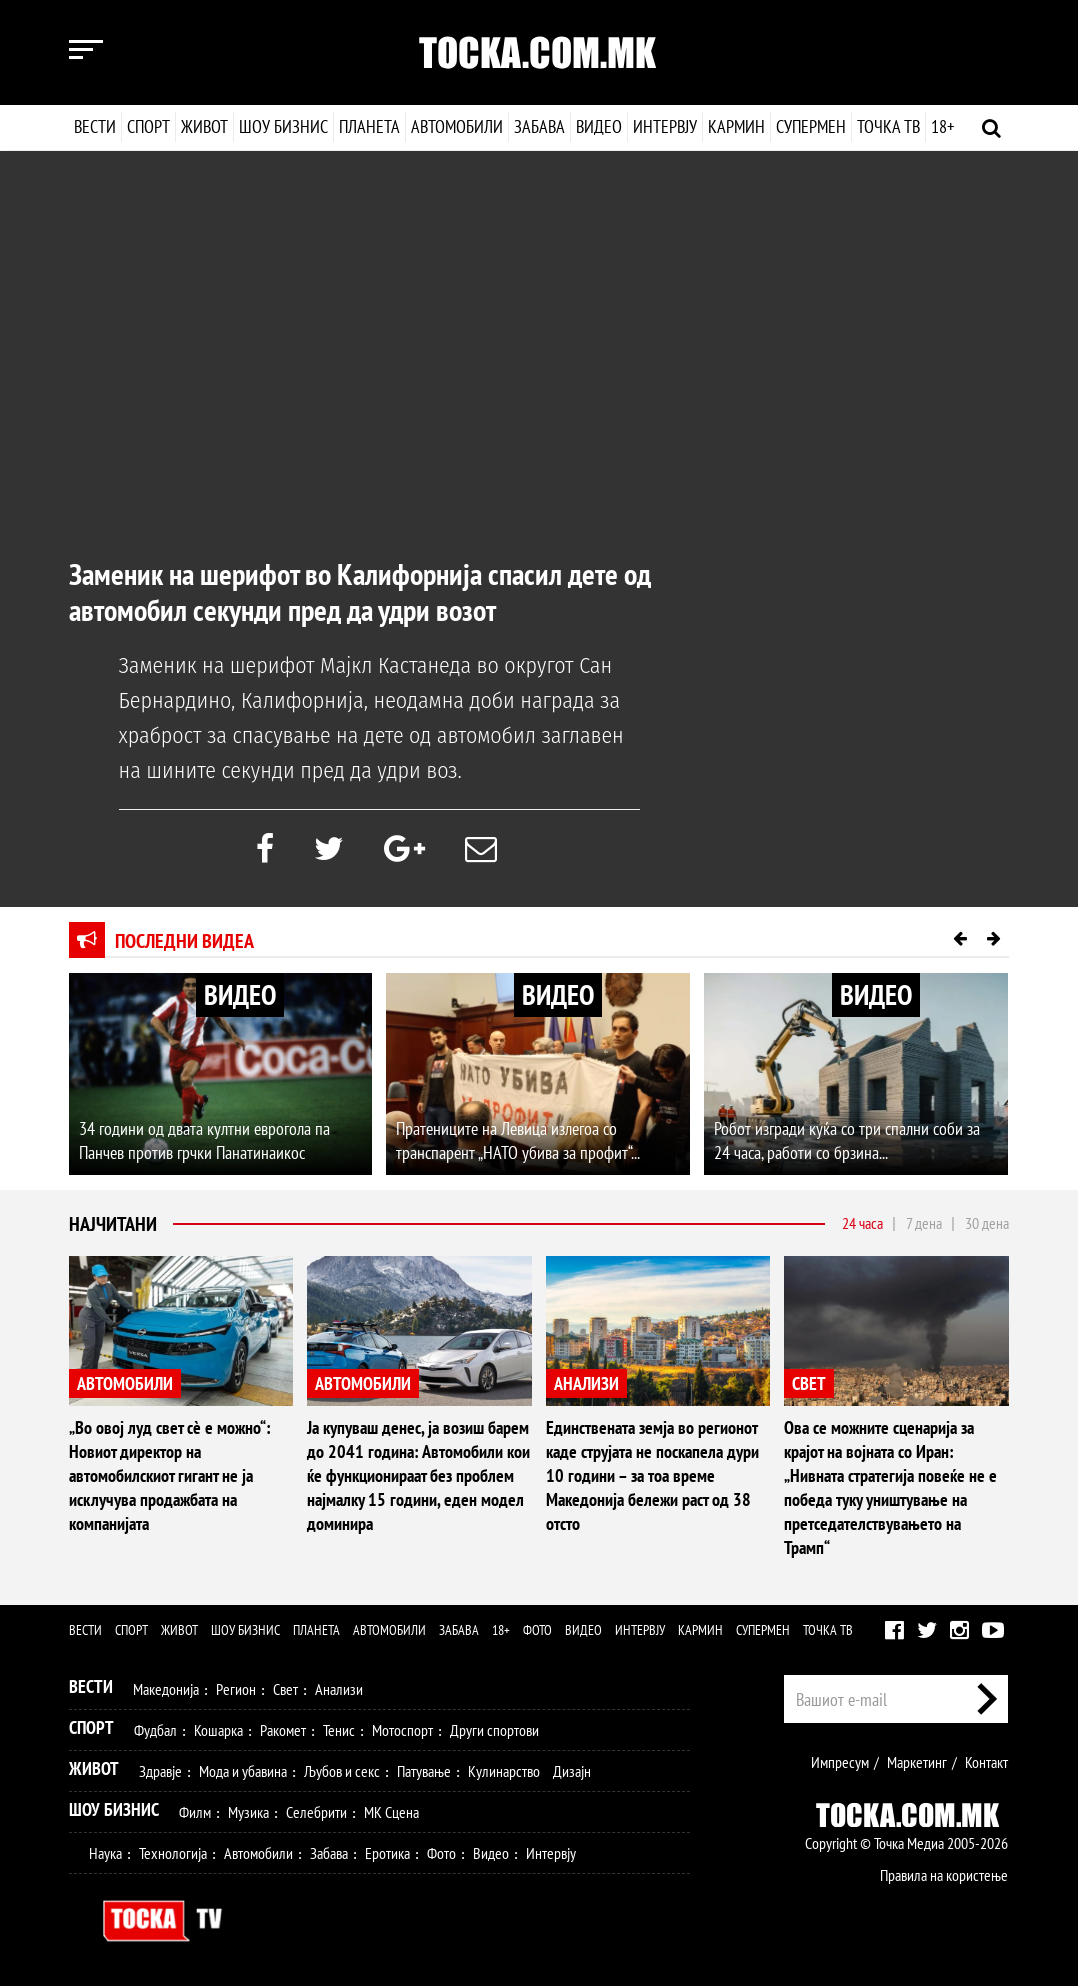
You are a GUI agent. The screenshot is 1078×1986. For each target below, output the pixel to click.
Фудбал (155, 1730)
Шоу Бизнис (114, 1809)
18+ (941, 126)
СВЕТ (809, 1383)
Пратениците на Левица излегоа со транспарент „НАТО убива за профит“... (518, 1140)
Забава (539, 126)
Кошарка (218, 1730)
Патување (424, 1771)
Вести (95, 126)
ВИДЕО (240, 994)
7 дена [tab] (924, 1223)
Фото (537, 1630)
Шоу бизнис (283, 126)
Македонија (166, 1689)
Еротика (387, 1853)
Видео (597, 126)
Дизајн (572, 1771)
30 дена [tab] (987, 1223)
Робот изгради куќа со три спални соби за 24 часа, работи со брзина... (847, 1140)
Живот (204, 126)
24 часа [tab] (862, 1223)
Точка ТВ (887, 126)
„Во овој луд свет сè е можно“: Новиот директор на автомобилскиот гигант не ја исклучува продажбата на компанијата (170, 1475)
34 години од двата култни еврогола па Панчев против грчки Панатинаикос (204, 1140)
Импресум (840, 1762)
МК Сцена (391, 1812)
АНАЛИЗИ (586, 1383)
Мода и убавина (243, 1771)
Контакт (986, 1762)
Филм (195, 1812)
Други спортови (494, 1730)
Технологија (173, 1853)
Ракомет (283, 1730)
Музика (248, 1812)
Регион (236, 1689)
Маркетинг (917, 1762)
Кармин (735, 126)
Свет (285, 1689)
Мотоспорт (402, 1730)
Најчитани (113, 1224)
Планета (369, 126)
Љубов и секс (342, 1771)
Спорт (148, 126)
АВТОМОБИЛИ (125, 1383)
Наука (105, 1853)
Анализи (339, 1689)
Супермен (810, 126)
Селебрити (316, 1812)
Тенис (339, 1730)
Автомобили (457, 126)
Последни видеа (184, 941)
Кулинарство (504, 1771)
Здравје (160, 1771)
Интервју (664, 126)
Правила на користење (944, 1875)
